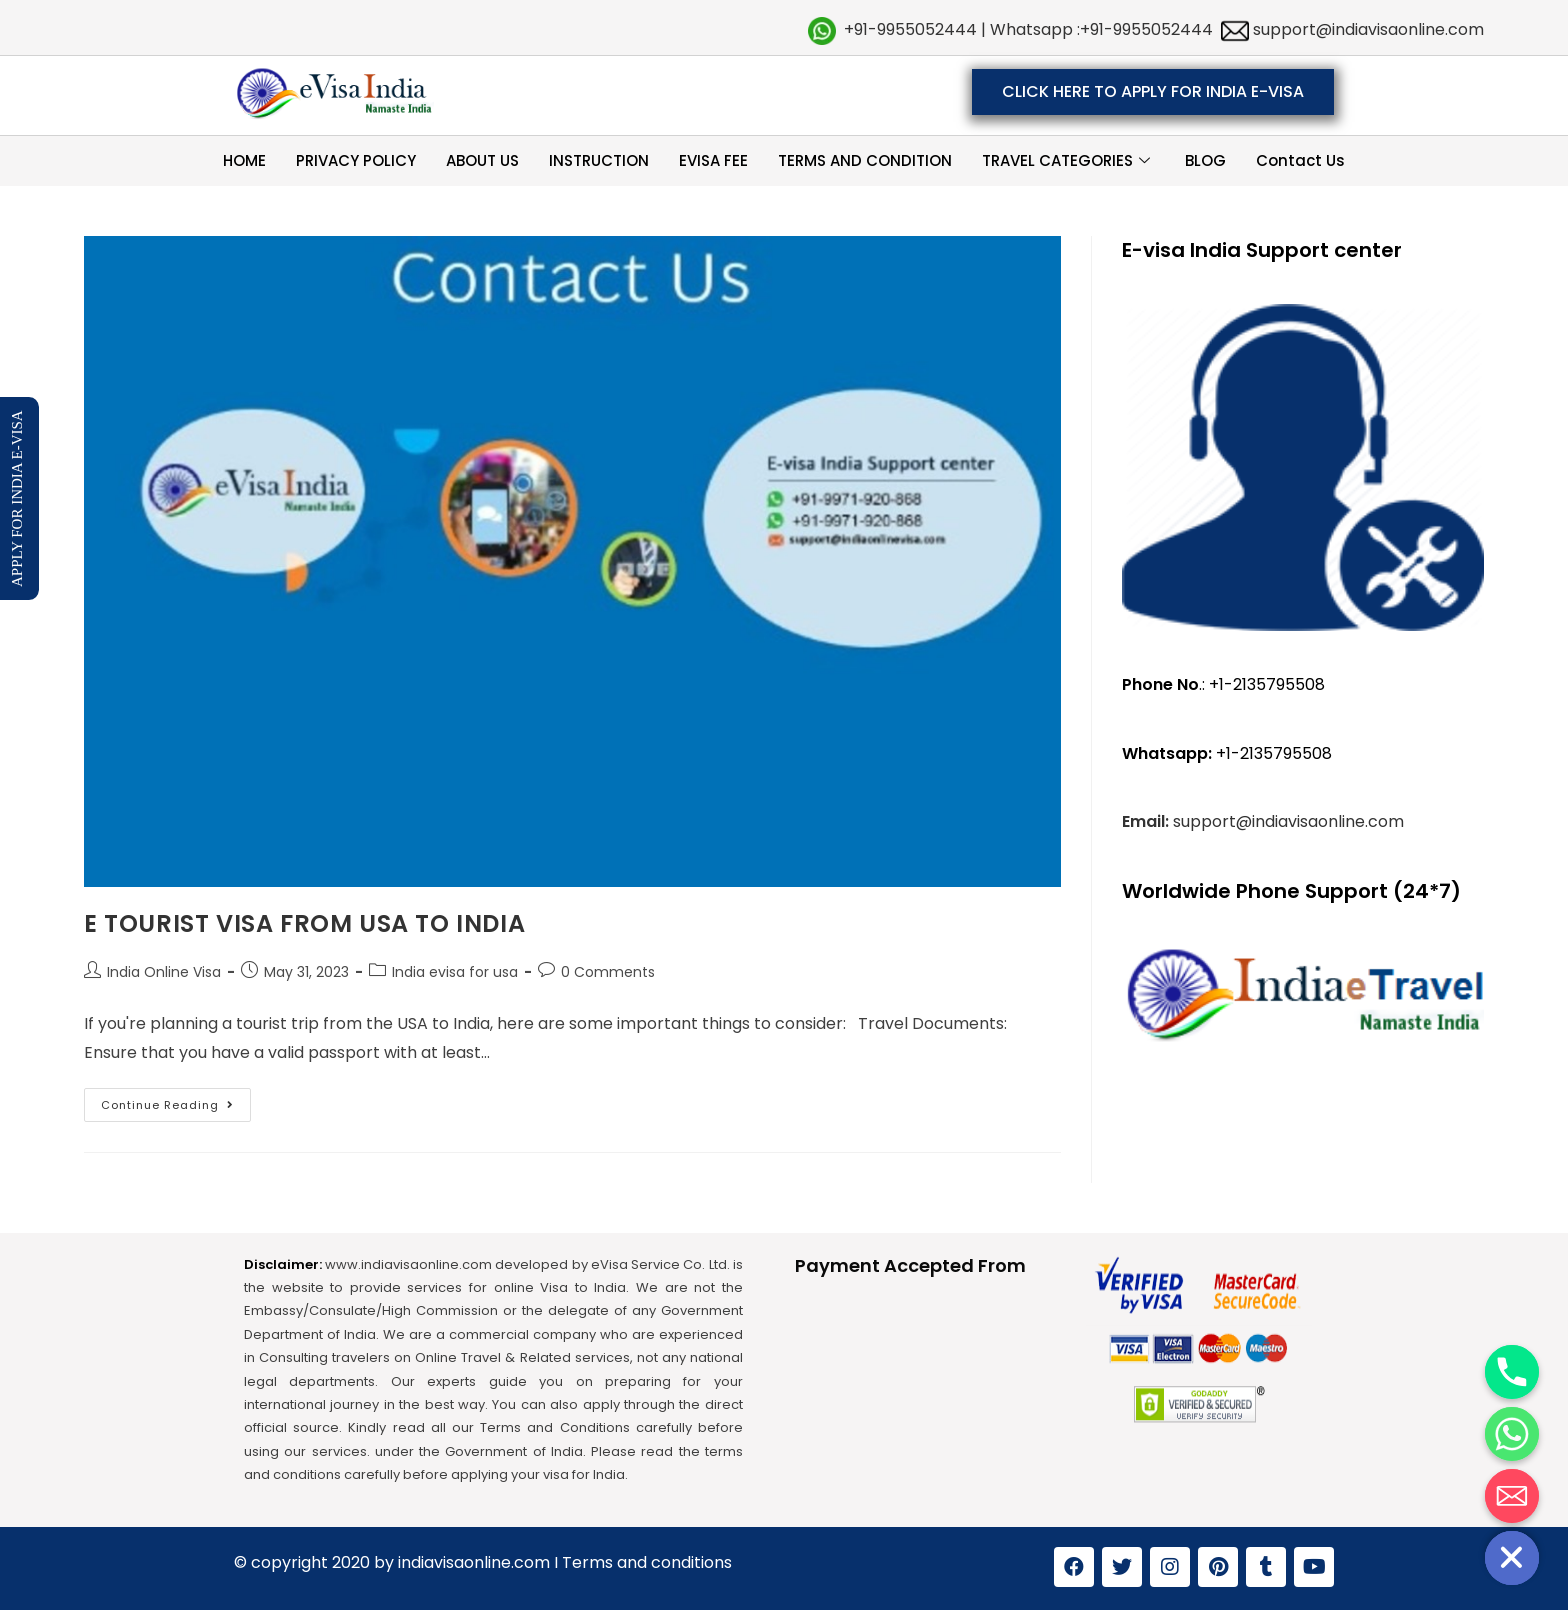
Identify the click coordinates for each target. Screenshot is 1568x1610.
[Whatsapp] (1512, 1434)
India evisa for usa (455, 972)
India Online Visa (164, 972)
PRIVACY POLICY (356, 160)
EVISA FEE (713, 160)
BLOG (1205, 160)
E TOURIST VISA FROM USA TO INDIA (304, 923)
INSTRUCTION (599, 160)
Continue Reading (176, 1100)
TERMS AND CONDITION (865, 160)
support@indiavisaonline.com (1366, 29)
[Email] (1512, 1496)
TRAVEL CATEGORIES (1068, 160)
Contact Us (1300, 160)
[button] (1153, 92)
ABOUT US (482, 160)
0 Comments (608, 972)
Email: (1147, 821)
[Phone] (1512, 1372)
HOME (244, 160)
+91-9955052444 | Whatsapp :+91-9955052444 (1028, 29)
